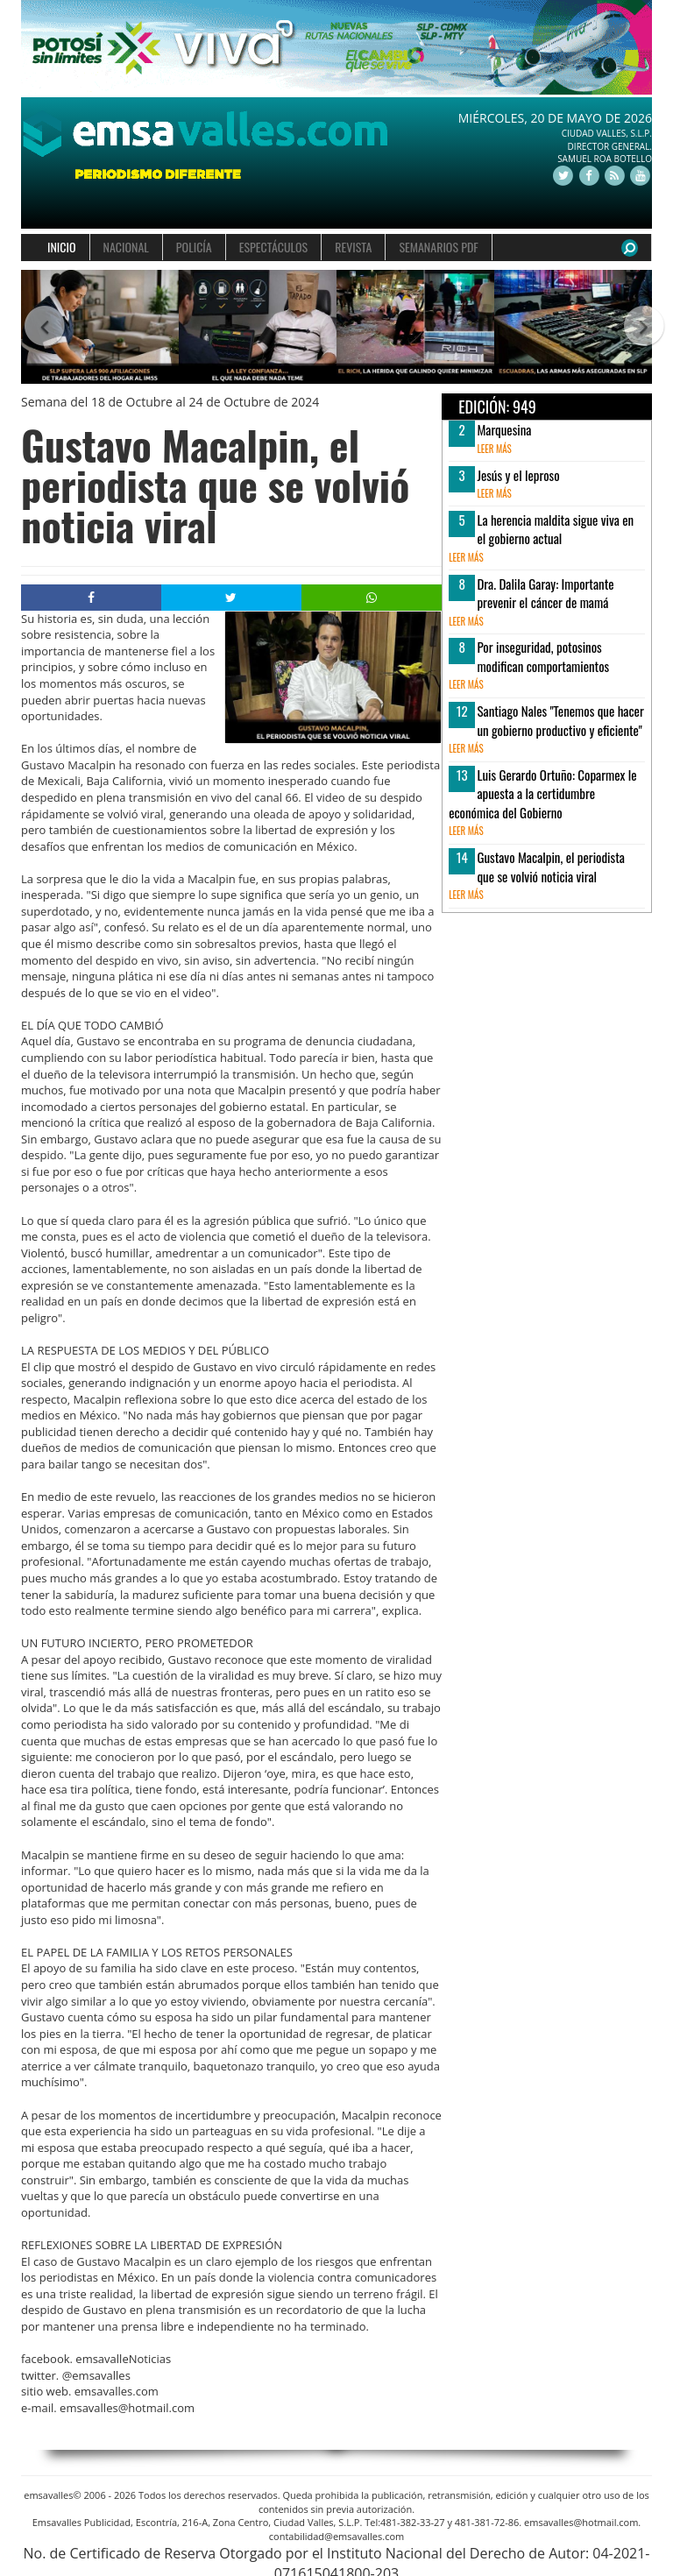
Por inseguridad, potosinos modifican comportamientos (543, 656)
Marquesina (504, 429)
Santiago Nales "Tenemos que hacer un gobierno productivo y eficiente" (560, 720)
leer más (494, 449)
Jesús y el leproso (518, 475)
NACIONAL (126, 246)
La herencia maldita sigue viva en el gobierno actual (555, 529)
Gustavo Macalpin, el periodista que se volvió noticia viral (551, 866)
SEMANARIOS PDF (438, 246)
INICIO (61, 246)
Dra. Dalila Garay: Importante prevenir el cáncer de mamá (545, 593)
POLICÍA (194, 246)
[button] (37, 327)
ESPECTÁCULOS (273, 246)
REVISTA (353, 246)
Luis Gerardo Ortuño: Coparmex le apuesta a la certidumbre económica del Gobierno (542, 793)
